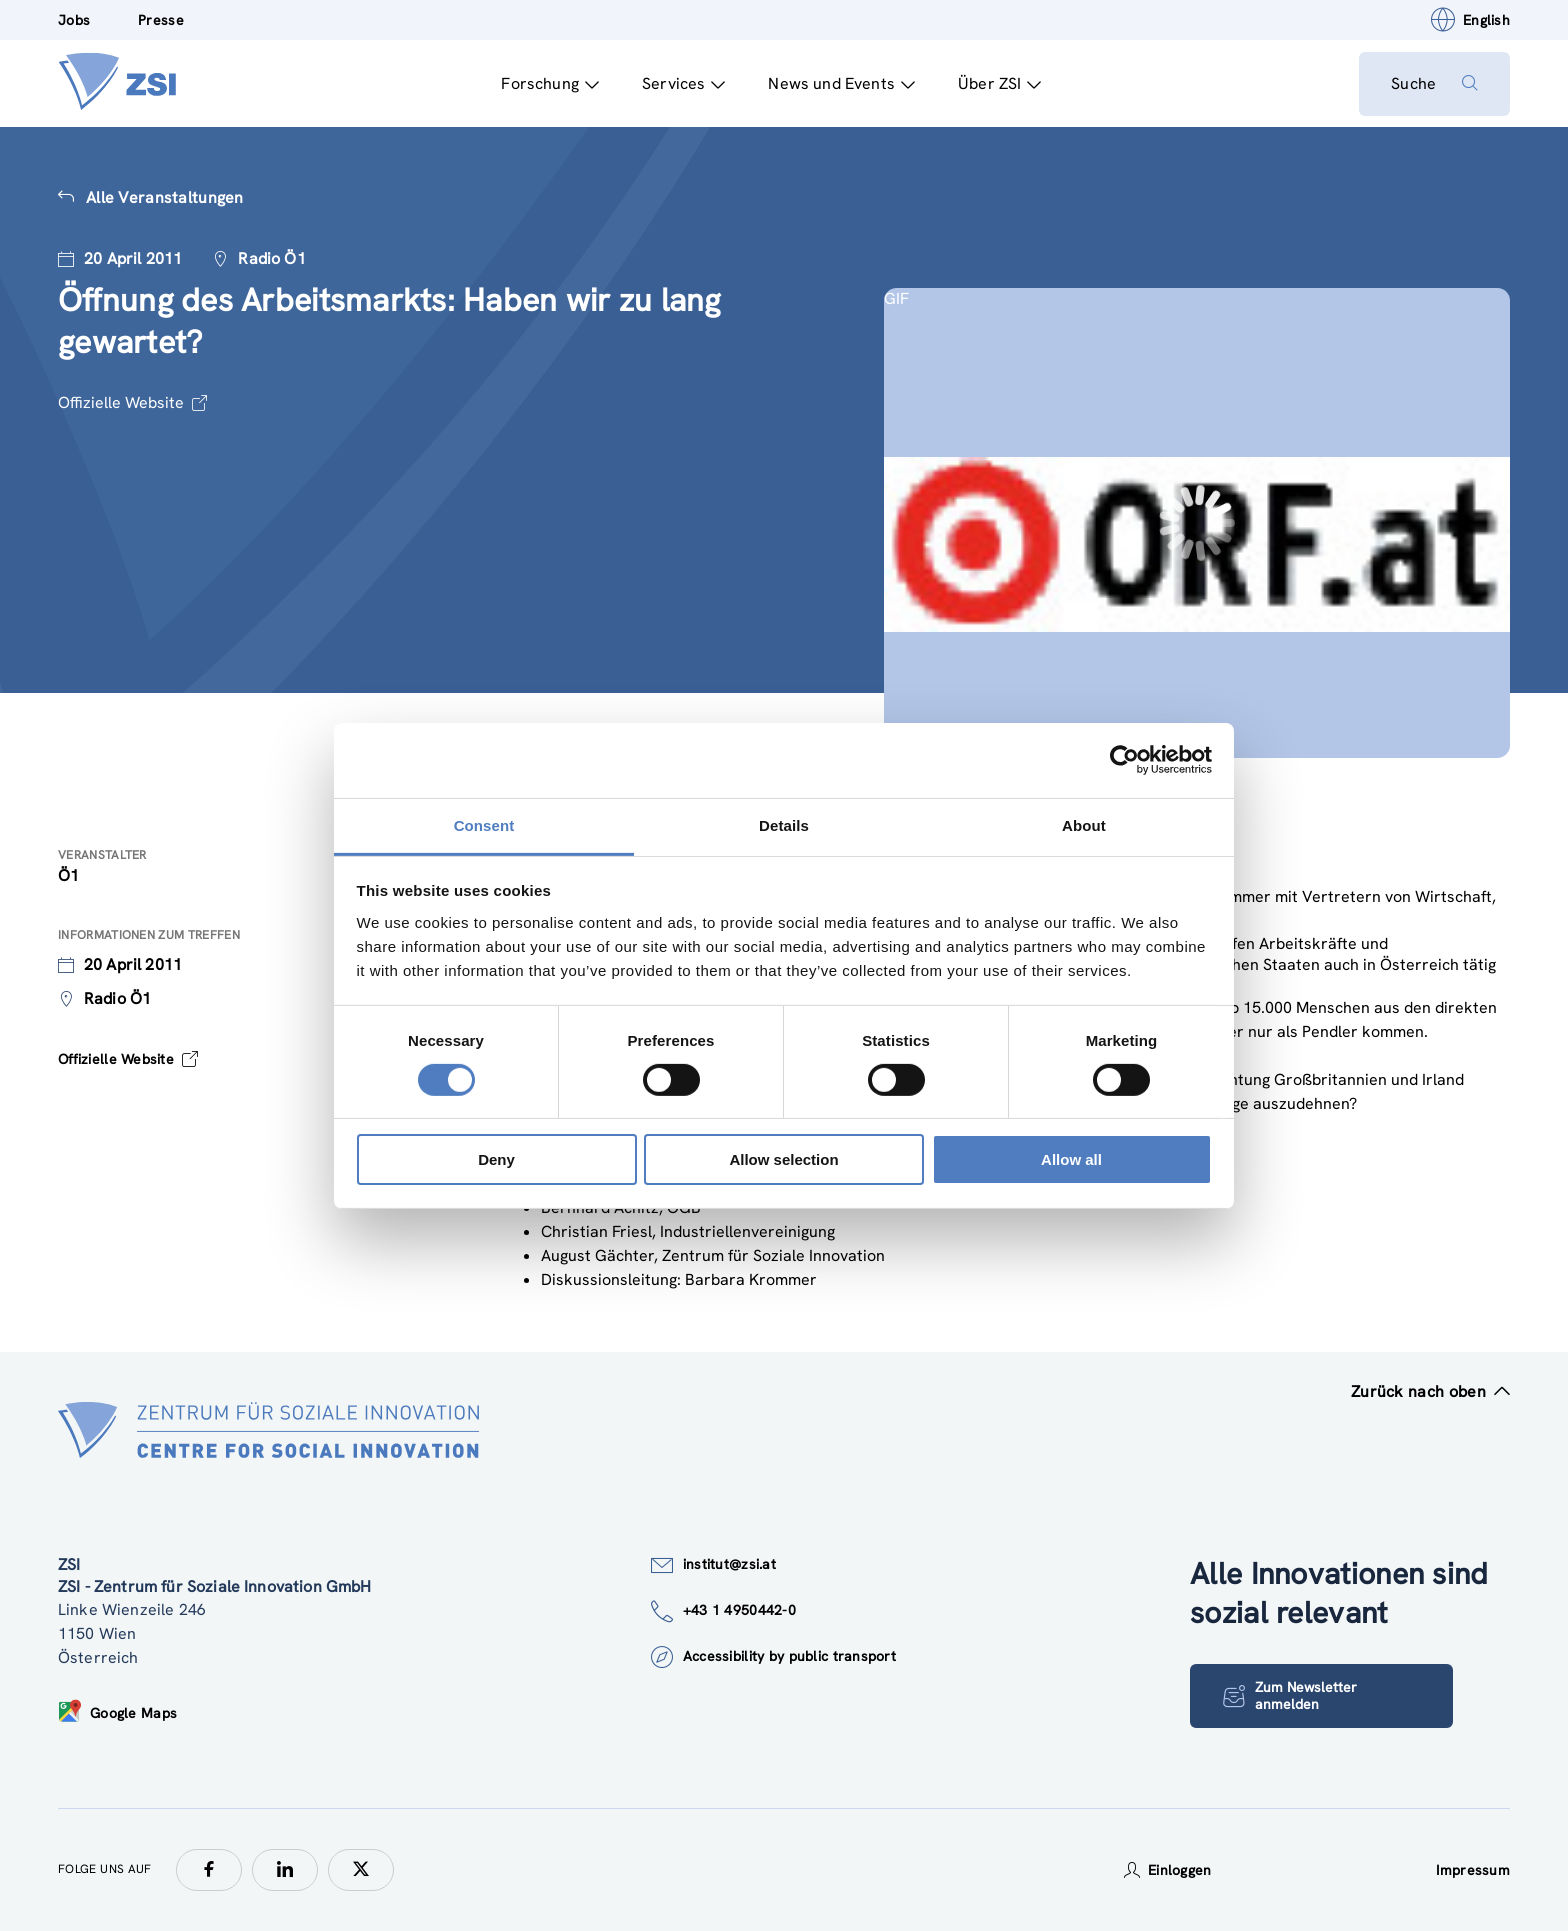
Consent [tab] (484, 824)
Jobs (74, 20)
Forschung (550, 83)
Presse (161, 20)
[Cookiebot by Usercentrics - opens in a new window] (1124, 760)
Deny (496, 1159)
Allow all (1071, 1159)
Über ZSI (999, 83)
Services (683, 83)
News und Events (841, 83)
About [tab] (1084, 824)
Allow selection (783, 1159)
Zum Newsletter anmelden (1290, 1695)
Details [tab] (784, 824)
